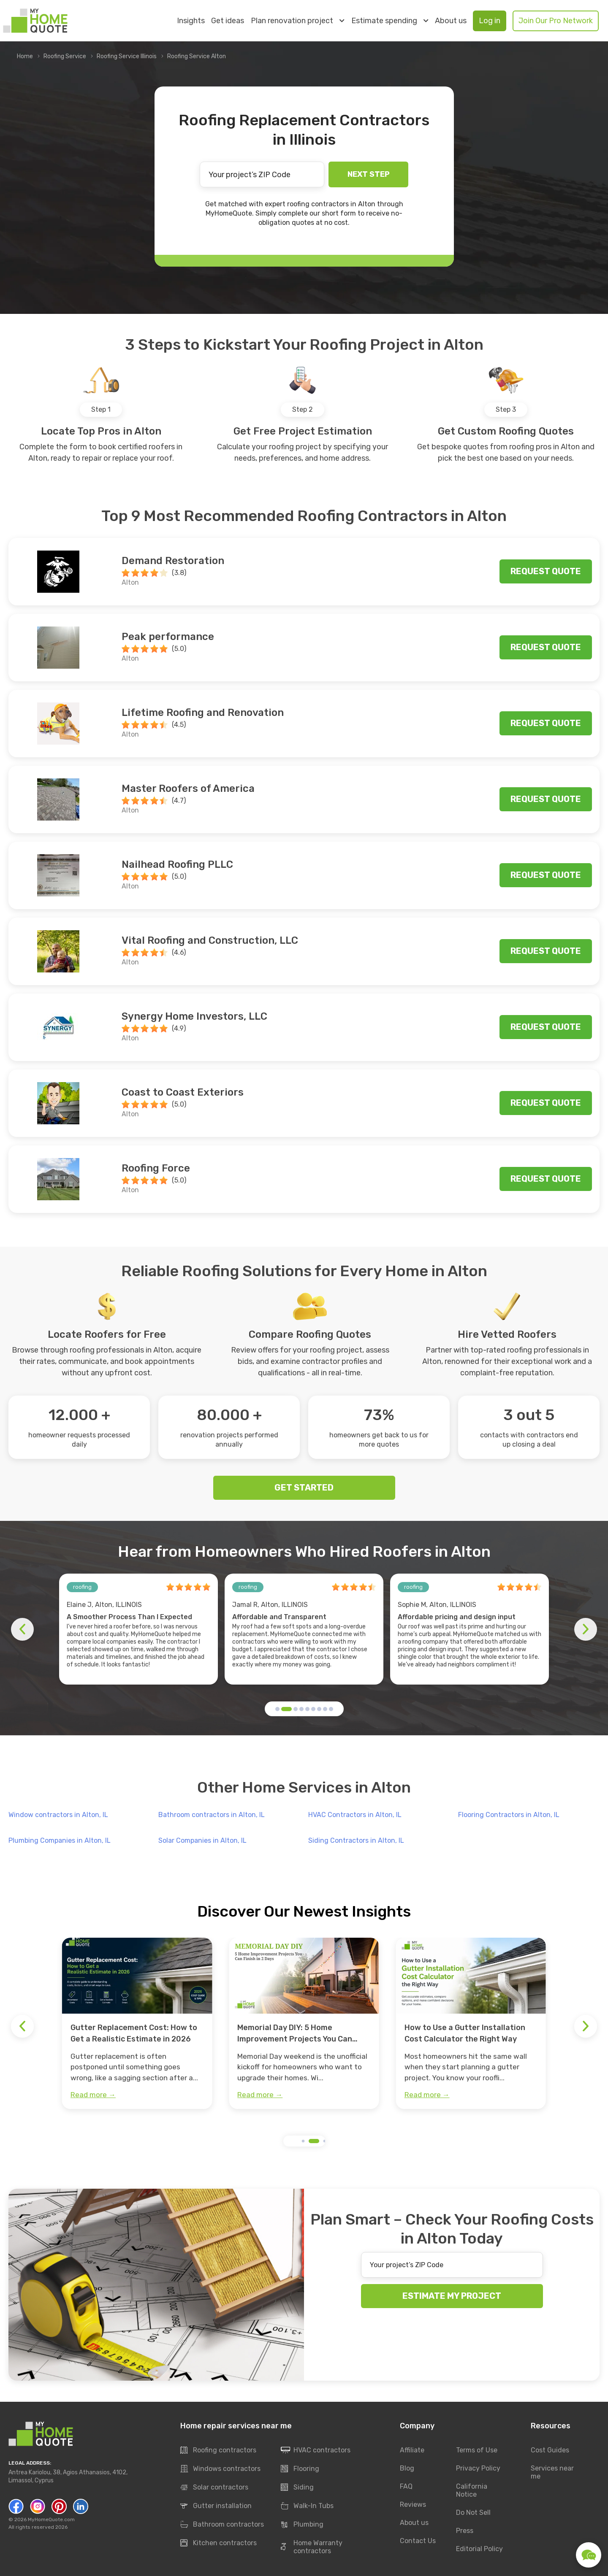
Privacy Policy (478, 2468)
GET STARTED (304, 1487)
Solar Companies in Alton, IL (202, 1840)
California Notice (471, 2490)
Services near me (552, 2472)
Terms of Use (476, 2450)
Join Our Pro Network (555, 20)
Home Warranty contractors (311, 2547)
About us (451, 20)
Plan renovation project (297, 20)
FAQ (406, 2486)
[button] (277, 1709)
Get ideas (227, 20)
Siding (297, 2487)
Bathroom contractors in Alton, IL (211, 1815)
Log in (489, 20)
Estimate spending (389, 20)
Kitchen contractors (218, 2543)
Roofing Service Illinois (127, 56)
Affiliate (412, 2450)
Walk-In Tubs (307, 2506)
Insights (191, 20)
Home (25, 56)
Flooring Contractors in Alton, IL (508, 1815)
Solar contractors (214, 2487)
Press (464, 2531)
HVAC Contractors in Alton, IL (355, 1815)
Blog (407, 2468)
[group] (137, 2023)
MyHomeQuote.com (51, 2519)
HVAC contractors (315, 2450)
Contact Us (418, 2541)
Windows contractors (220, 2469)
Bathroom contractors (222, 2524)
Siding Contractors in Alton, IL (356, 1840)
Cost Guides (550, 2450)
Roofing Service (64, 56)
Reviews (413, 2504)
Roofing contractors (218, 2450)
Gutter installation (216, 2506)
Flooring (300, 2469)
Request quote (545, 571)
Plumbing (302, 2524)
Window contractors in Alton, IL (58, 1815)
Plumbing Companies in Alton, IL (59, 1840)
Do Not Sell (473, 2512)
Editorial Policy (479, 2549)
